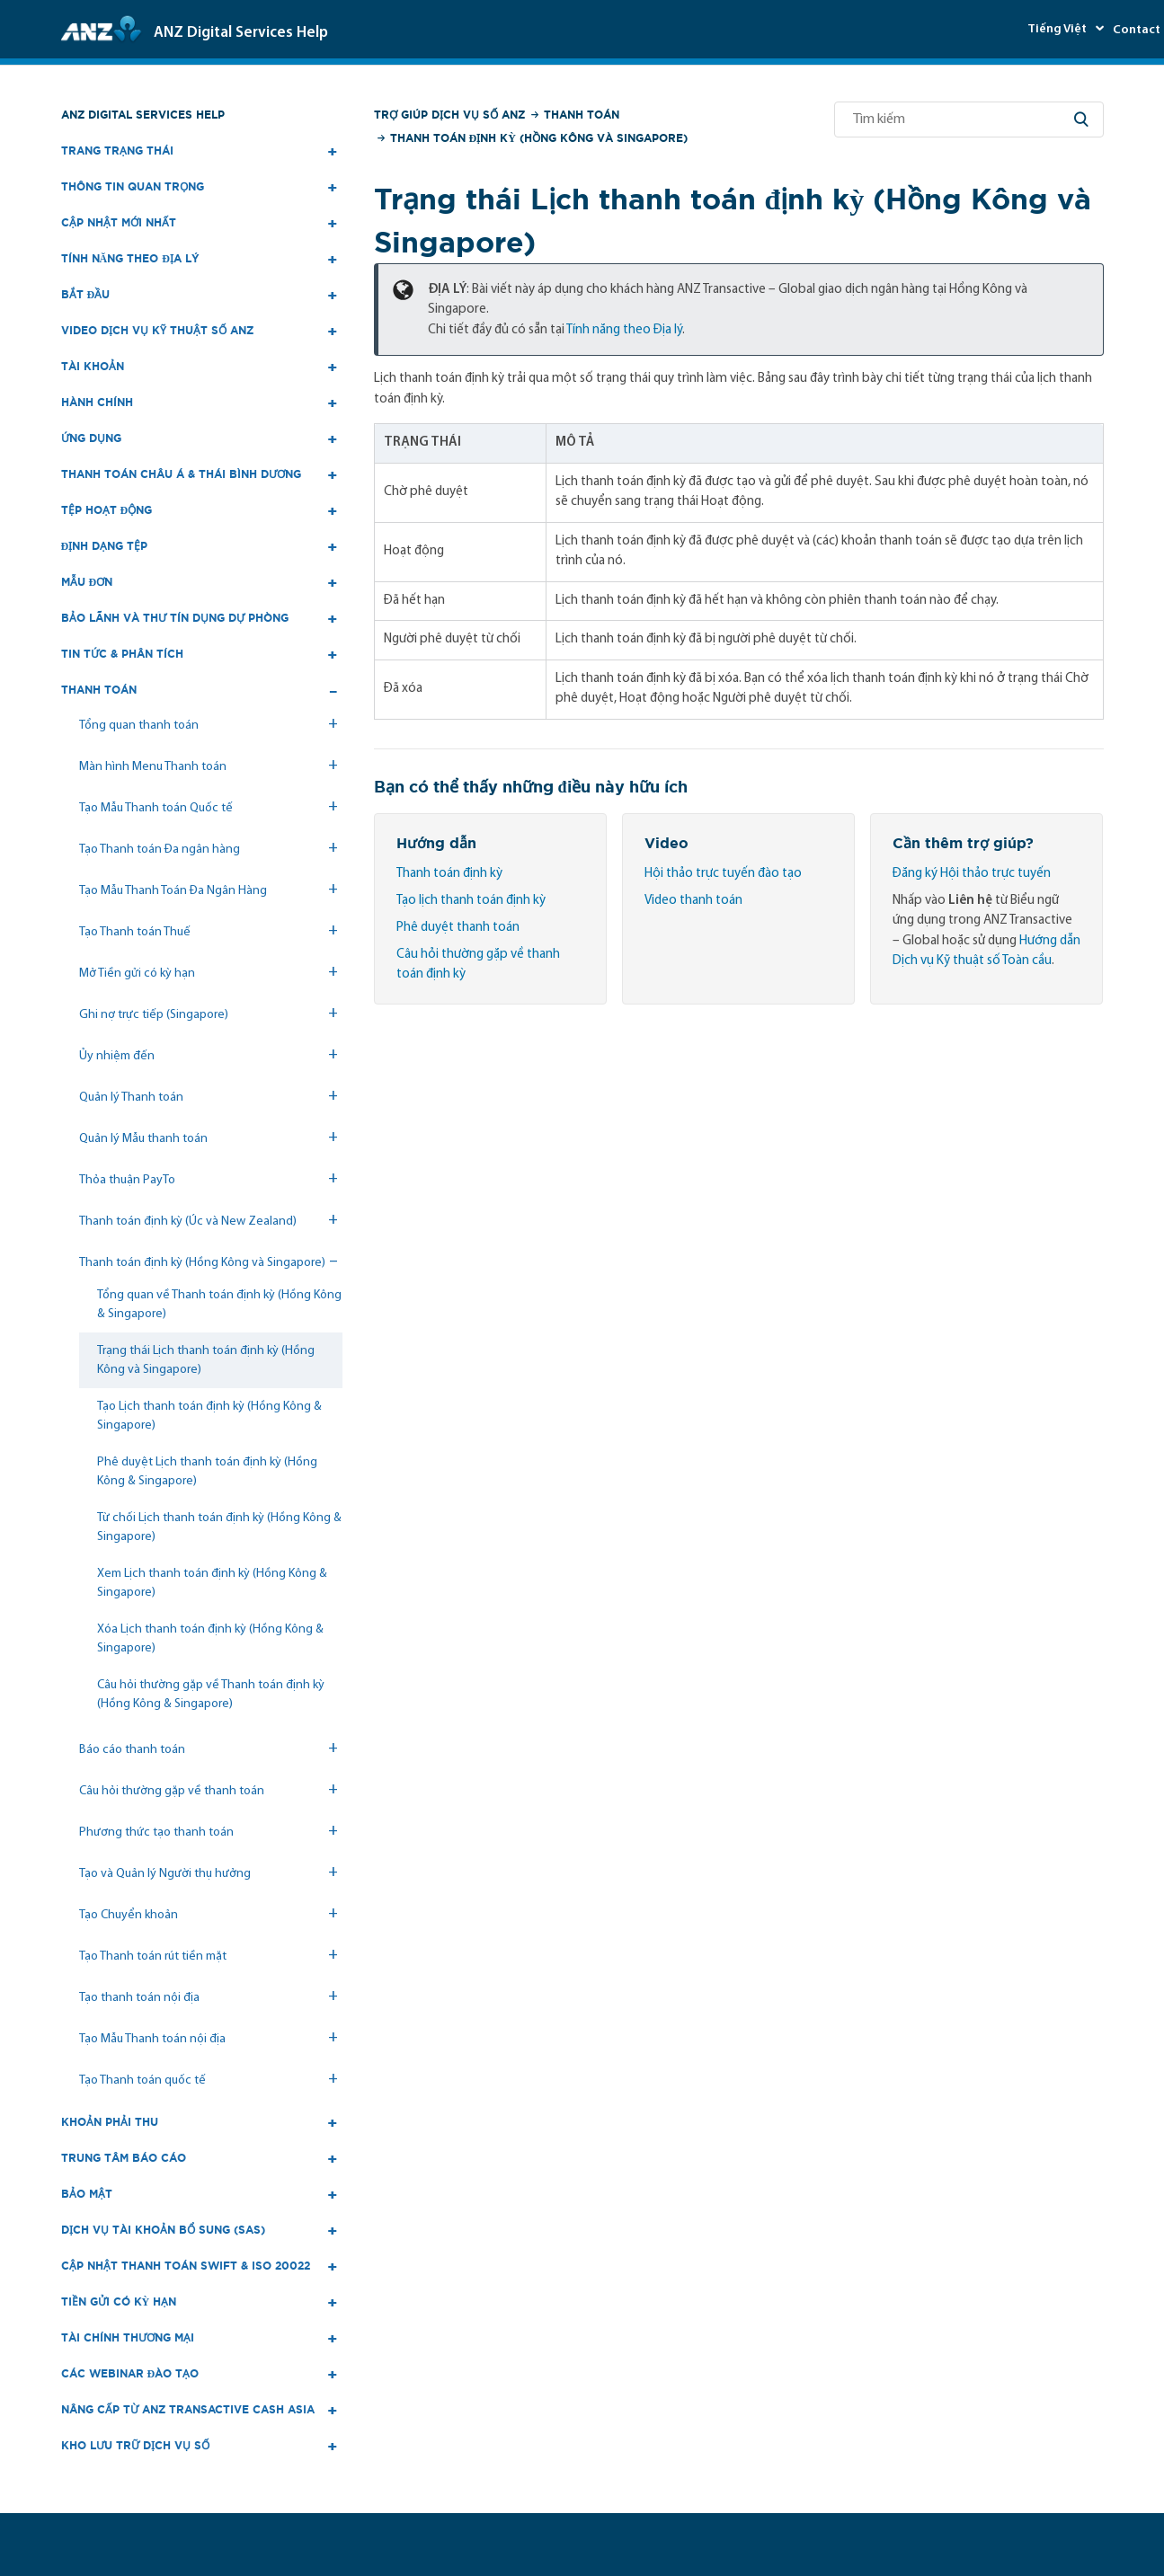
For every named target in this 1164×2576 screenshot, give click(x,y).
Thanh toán (581, 114)
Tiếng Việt (1058, 29)
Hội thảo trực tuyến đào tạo (723, 874)
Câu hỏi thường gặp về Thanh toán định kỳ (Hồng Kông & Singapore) (210, 1694)
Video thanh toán (693, 900)
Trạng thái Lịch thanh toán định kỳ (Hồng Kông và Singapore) (206, 1360)
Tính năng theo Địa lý (624, 330)
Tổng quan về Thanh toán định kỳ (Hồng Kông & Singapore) (219, 1304)
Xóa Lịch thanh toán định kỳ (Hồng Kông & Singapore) (210, 1639)
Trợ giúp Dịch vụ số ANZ (449, 114)
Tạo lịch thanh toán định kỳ (471, 900)
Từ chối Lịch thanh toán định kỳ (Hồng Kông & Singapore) (219, 1527)
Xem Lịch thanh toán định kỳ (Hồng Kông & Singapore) (212, 1583)
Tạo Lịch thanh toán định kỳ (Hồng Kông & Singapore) (209, 1416)
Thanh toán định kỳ (449, 874)
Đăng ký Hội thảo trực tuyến (972, 874)
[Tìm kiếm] (969, 119)
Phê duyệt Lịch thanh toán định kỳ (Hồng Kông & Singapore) (207, 1472)
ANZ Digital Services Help (143, 114)
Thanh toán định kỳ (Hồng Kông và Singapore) (539, 138)
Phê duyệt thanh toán (458, 927)
